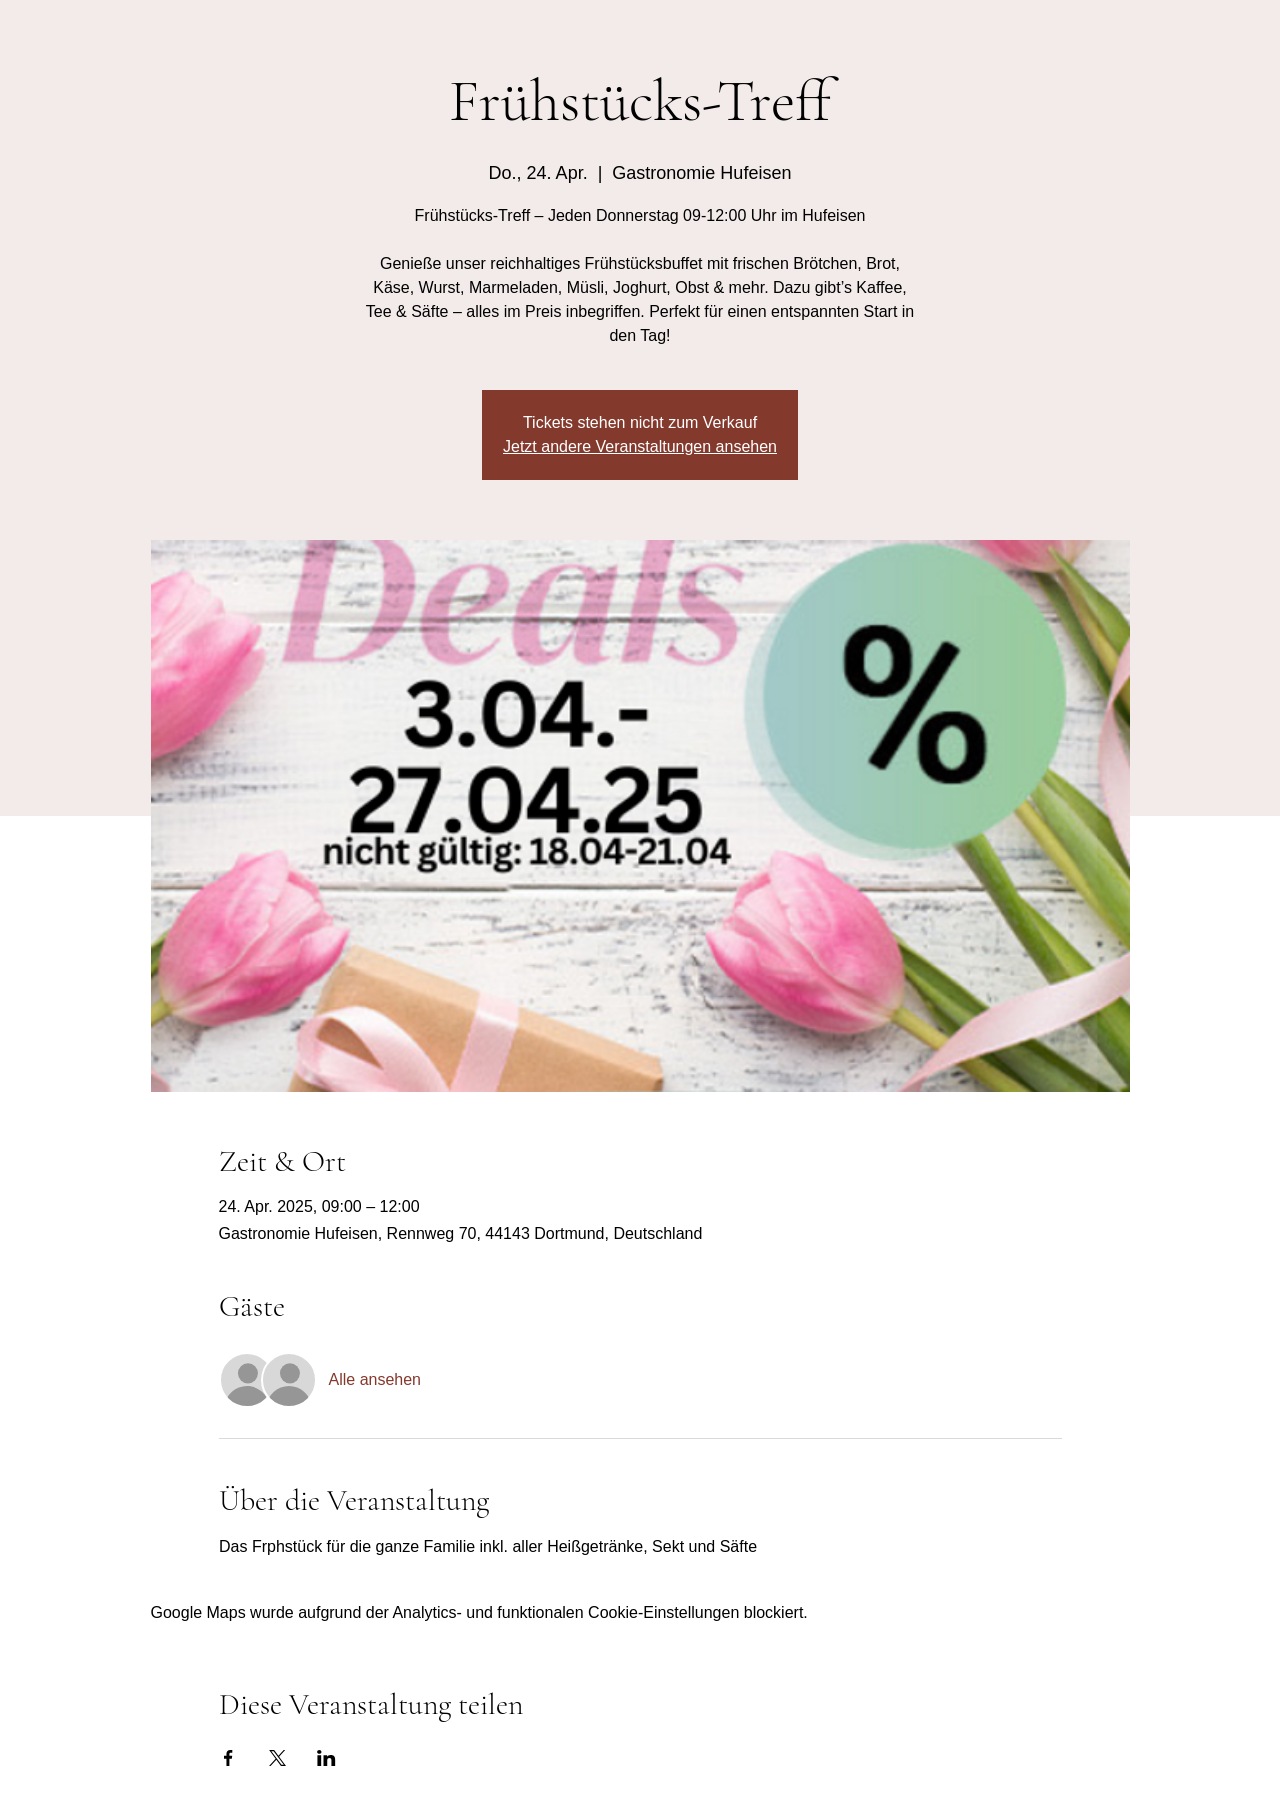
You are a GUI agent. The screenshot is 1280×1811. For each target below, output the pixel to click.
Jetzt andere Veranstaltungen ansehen (640, 446)
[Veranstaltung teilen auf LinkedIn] (326, 1758)
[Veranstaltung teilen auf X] (277, 1758)
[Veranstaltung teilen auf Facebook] (228, 1758)
